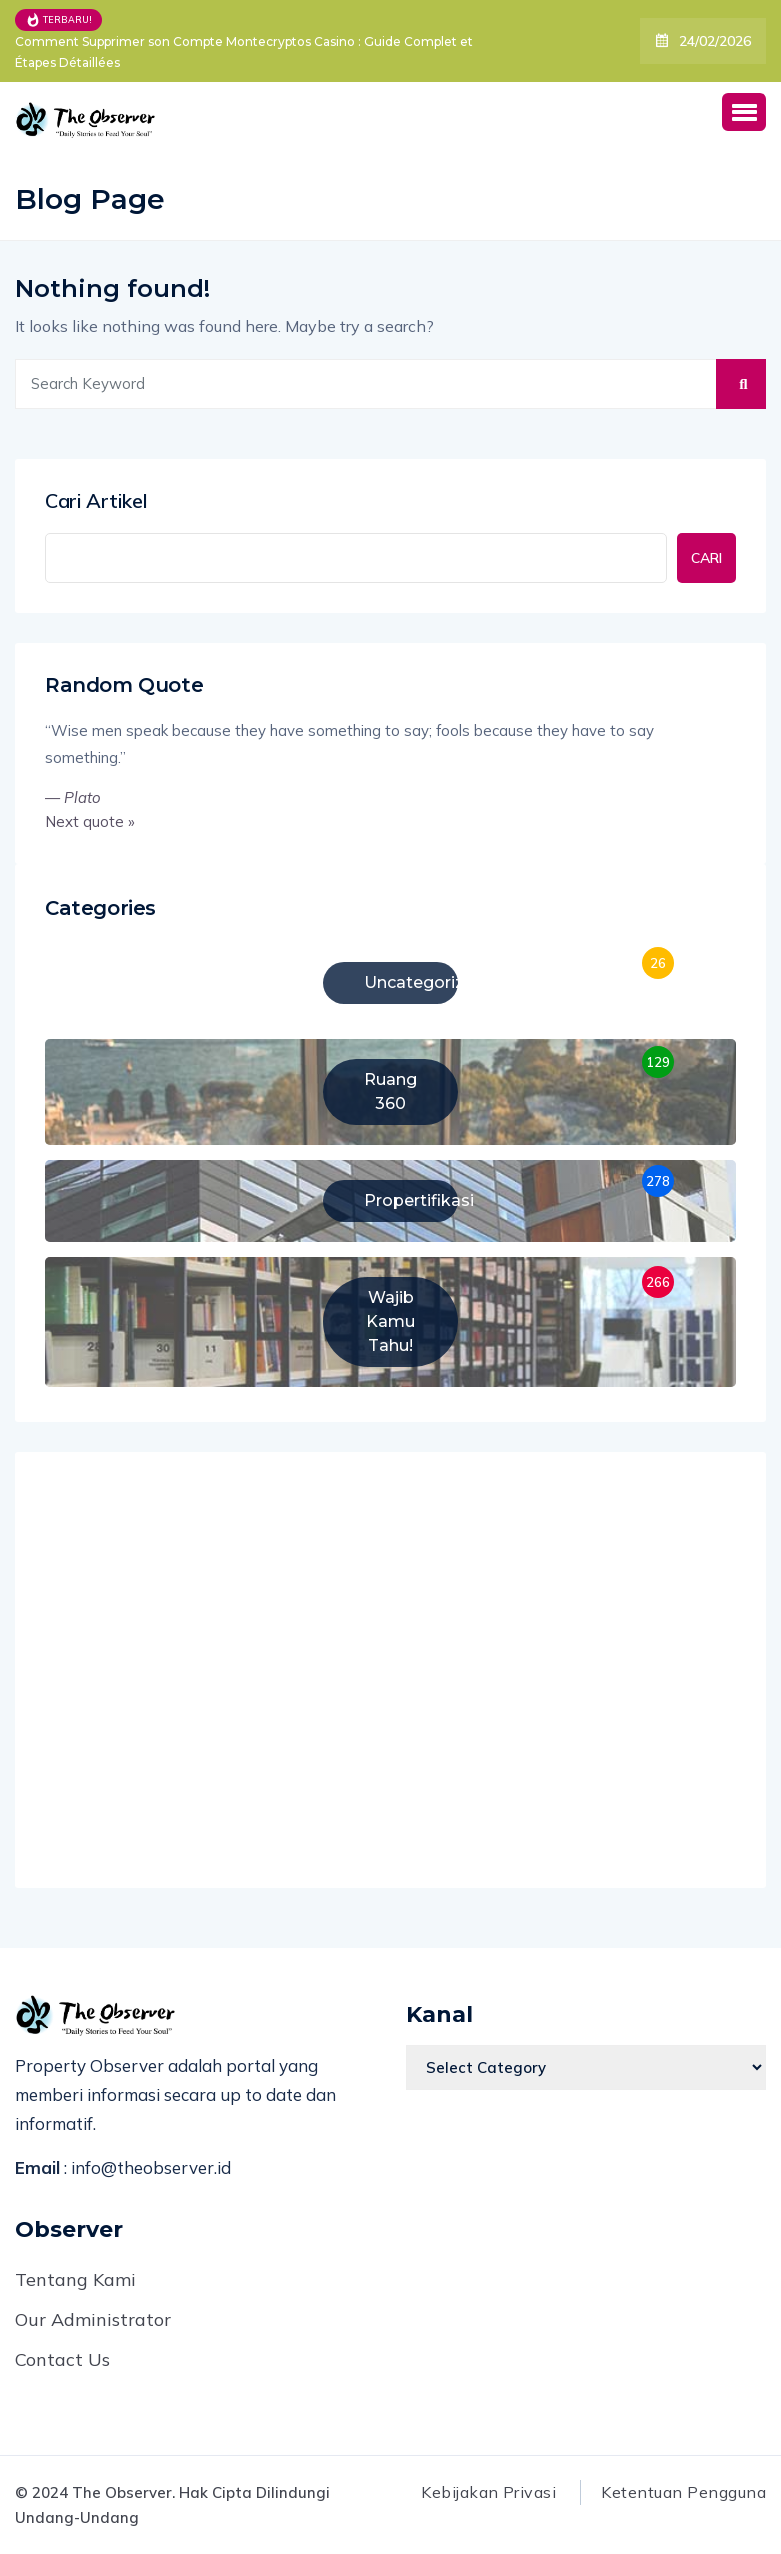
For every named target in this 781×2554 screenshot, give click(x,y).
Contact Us (62, 2359)
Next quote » (90, 821)
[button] (744, 112)
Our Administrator (93, 2319)
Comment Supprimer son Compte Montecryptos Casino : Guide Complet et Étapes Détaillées (244, 52)
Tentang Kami (75, 2279)
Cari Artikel (96, 501)
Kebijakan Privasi (488, 2492)
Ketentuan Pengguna (683, 2492)
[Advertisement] (390, 1676)
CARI (706, 558)
